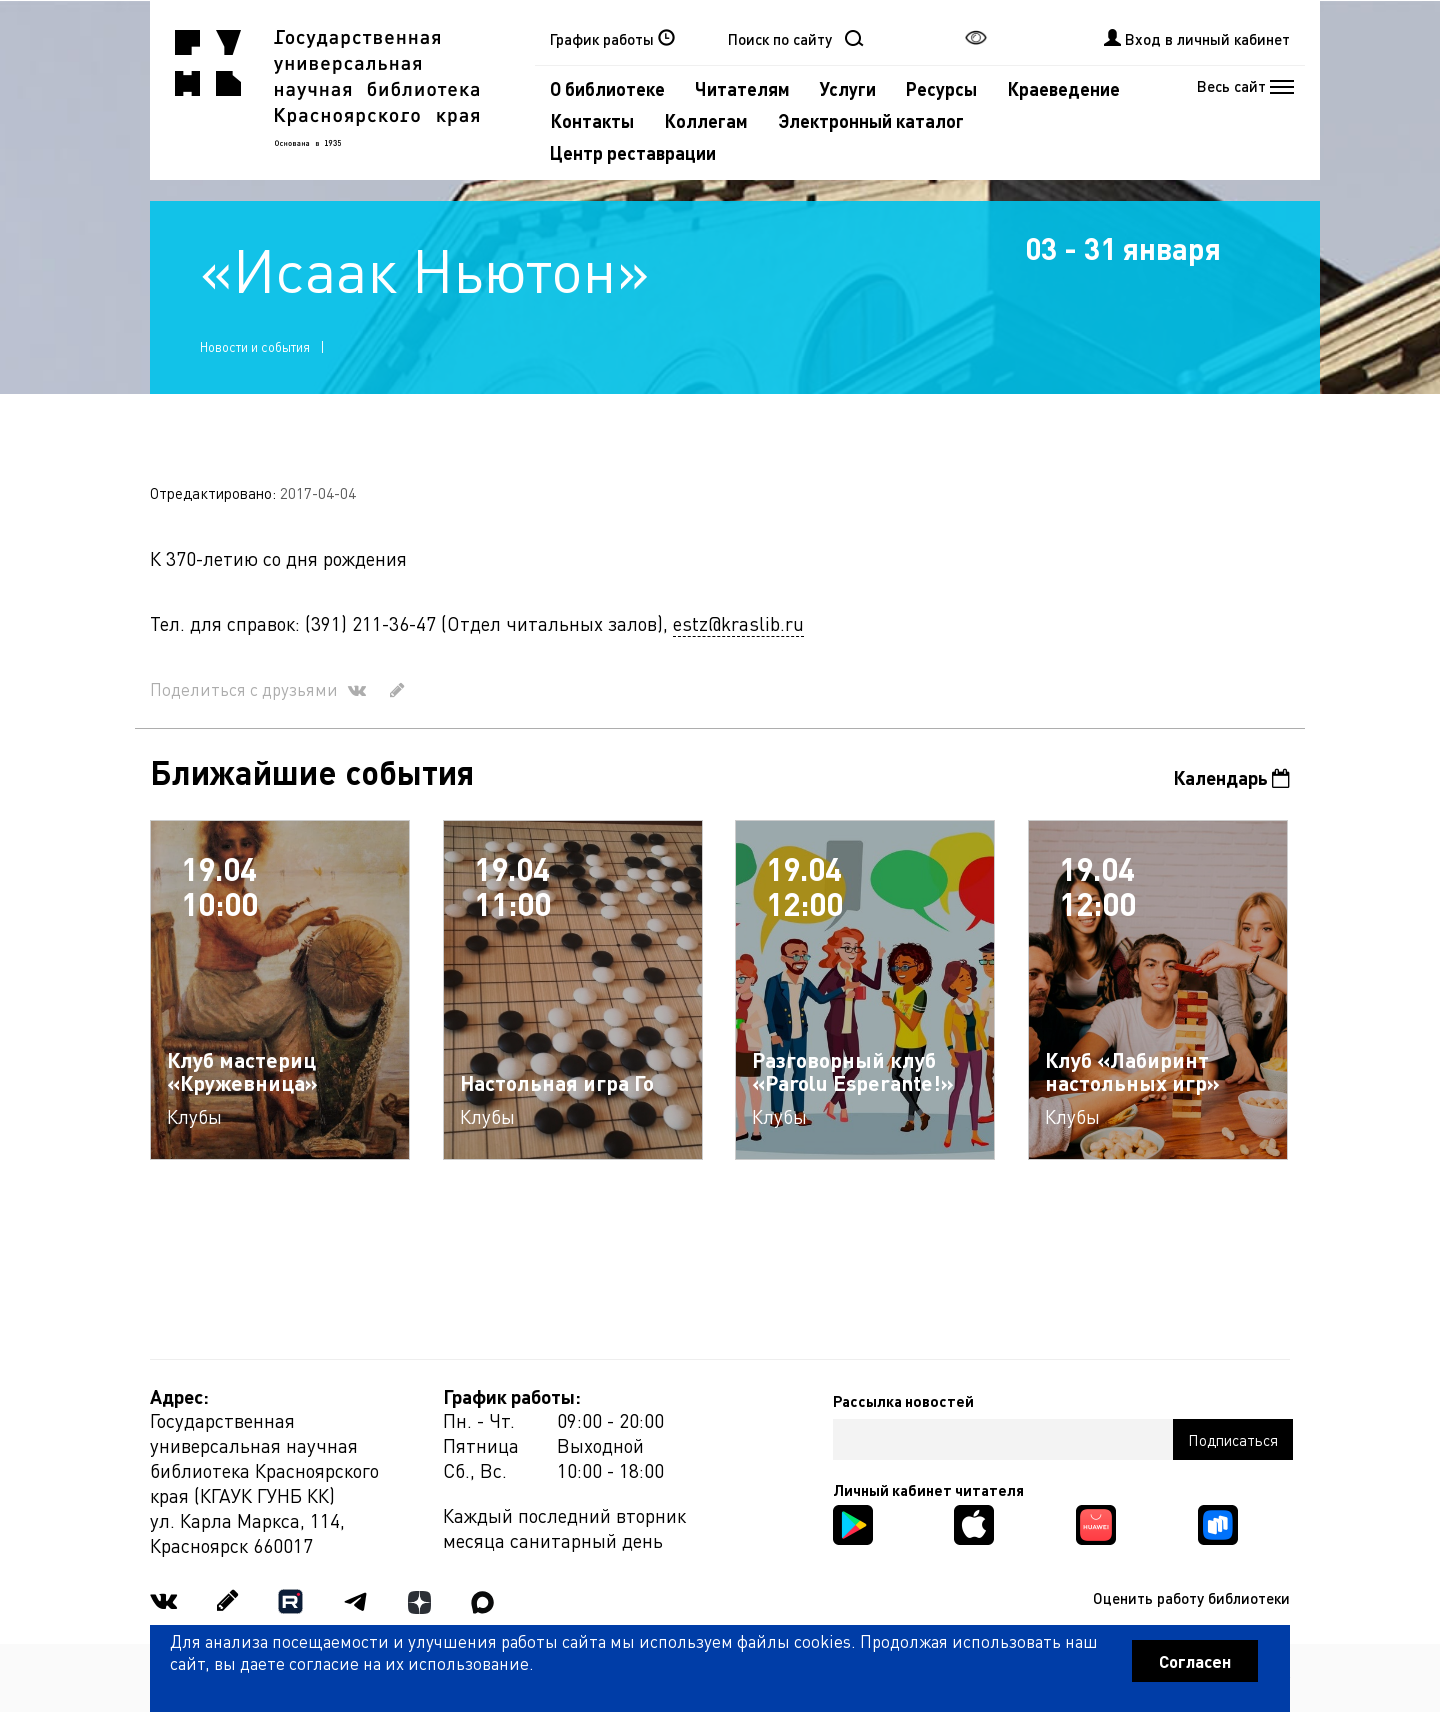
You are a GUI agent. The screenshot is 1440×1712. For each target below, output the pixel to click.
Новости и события (255, 346)
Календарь (1231, 777)
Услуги (848, 88)
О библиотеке (607, 88)
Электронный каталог (871, 120)
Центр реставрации (633, 152)
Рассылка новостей (903, 1401)
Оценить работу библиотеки (1191, 1598)
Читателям (742, 88)
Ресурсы (941, 88)
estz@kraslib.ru (738, 623)
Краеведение (1063, 88)
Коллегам (706, 120)
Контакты (592, 120)
